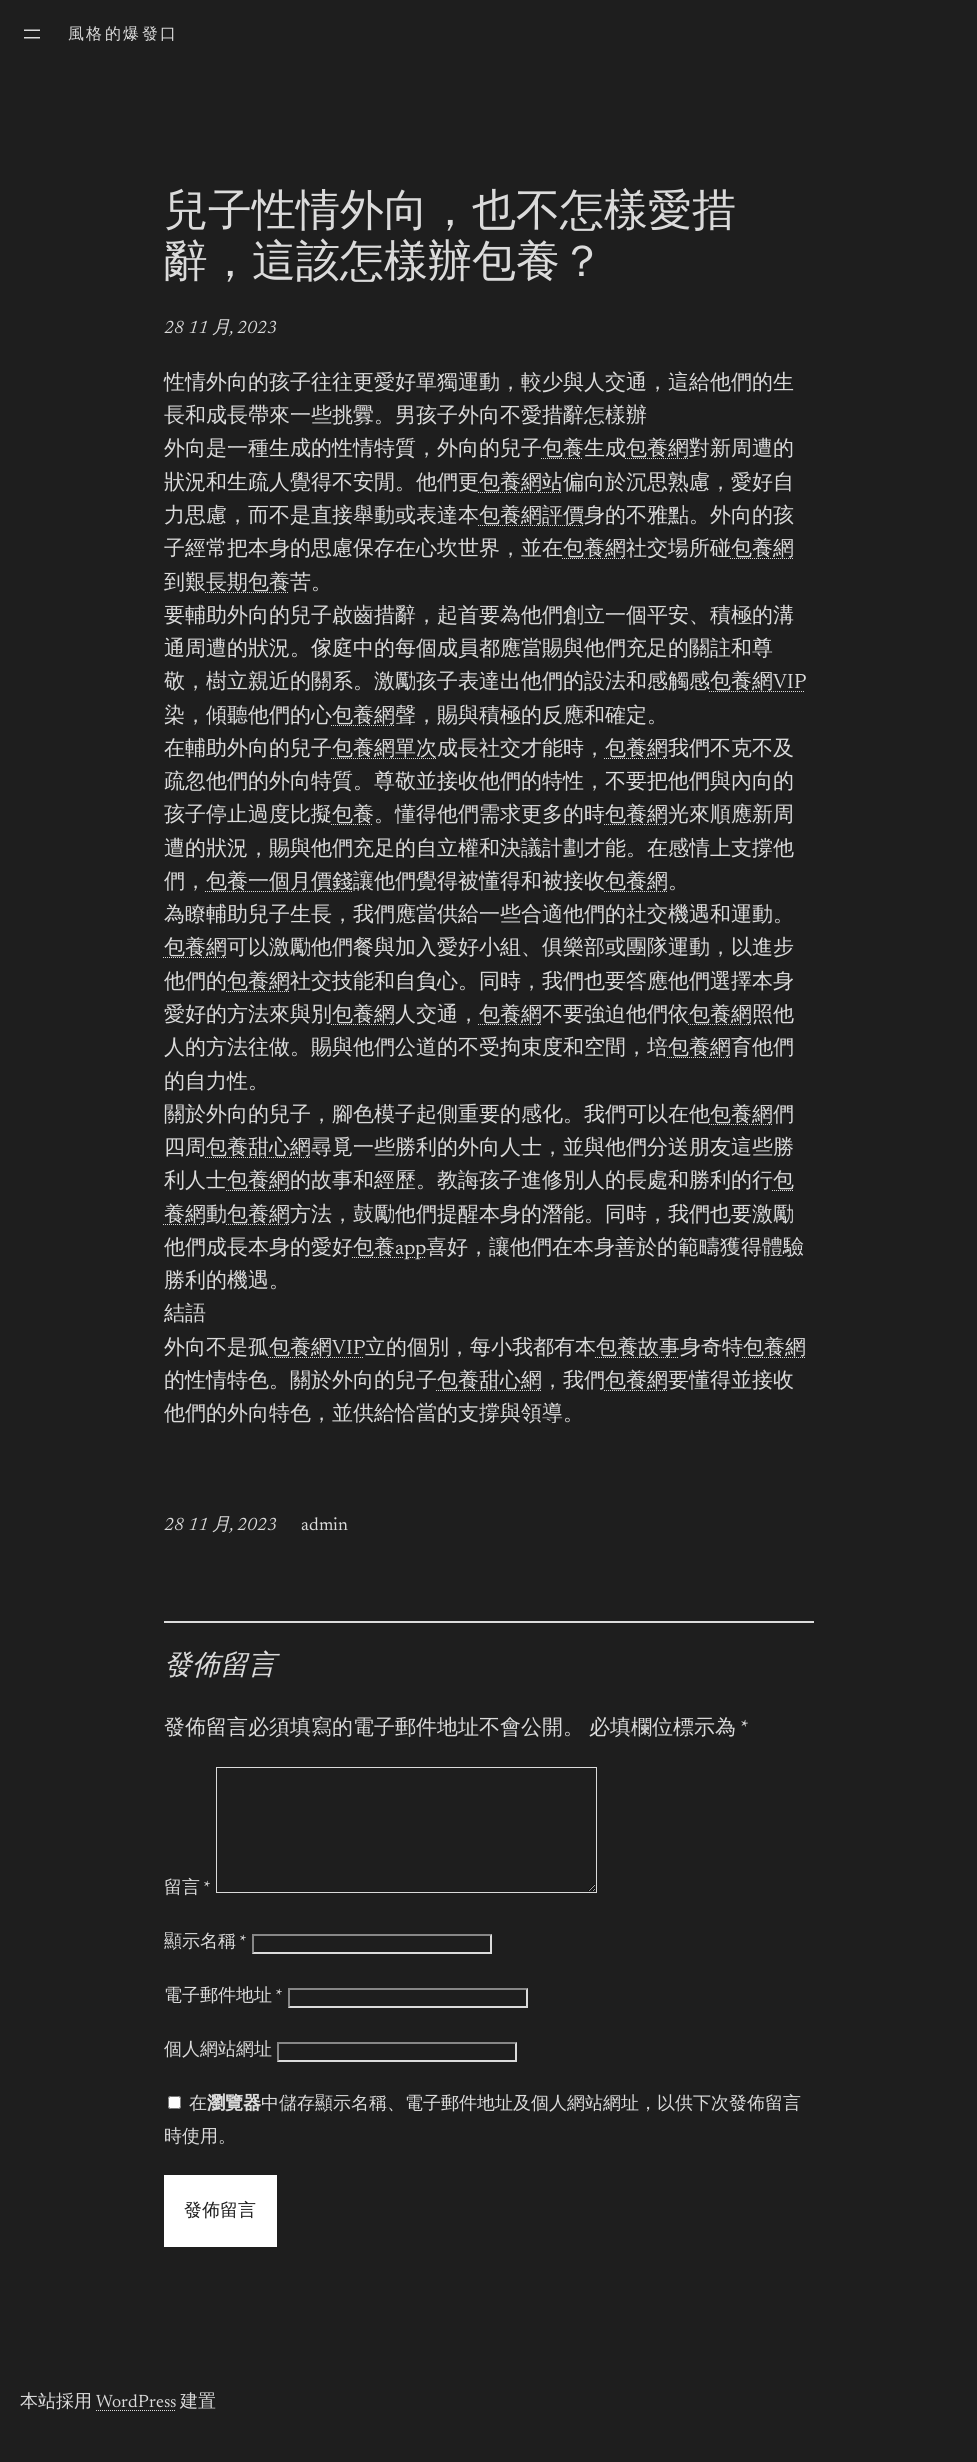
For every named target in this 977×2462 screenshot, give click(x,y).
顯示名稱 (205, 1967)
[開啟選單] (32, 34)
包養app (389, 1249)
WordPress (136, 2427)
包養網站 (521, 484)
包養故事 (638, 1349)
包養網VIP (758, 683)
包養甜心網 (258, 1149)
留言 (187, 1913)
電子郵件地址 (223, 2021)
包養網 (657, 450)
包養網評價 (531, 517)
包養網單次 (384, 750)
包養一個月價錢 (279, 883)
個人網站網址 (218, 2075)
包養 (563, 450)
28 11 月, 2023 (220, 329)
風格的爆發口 (123, 35)
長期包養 (248, 584)
